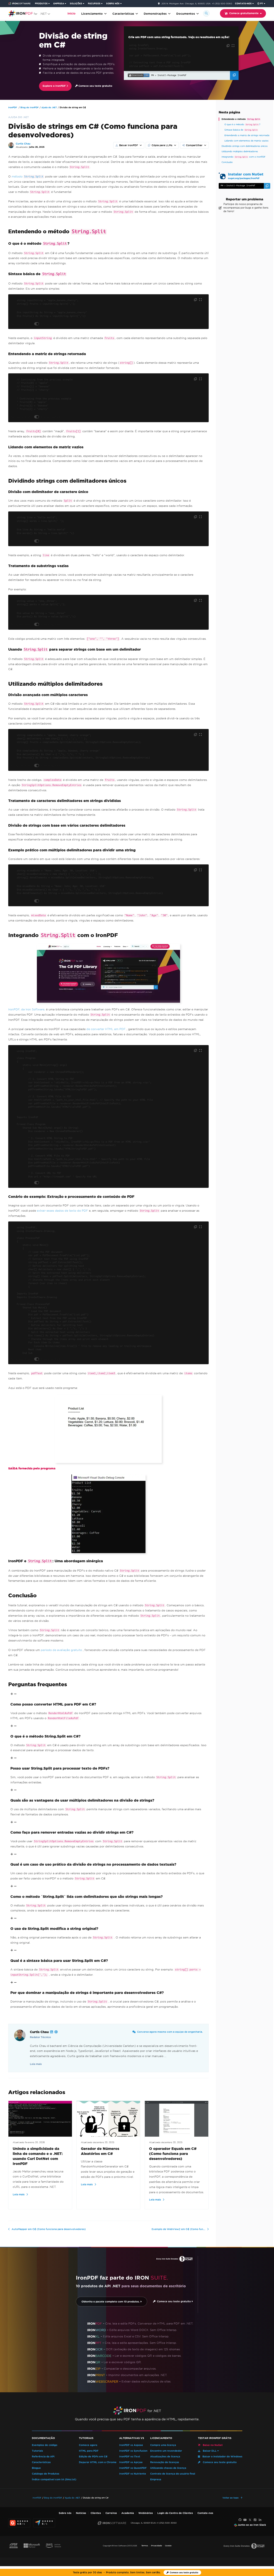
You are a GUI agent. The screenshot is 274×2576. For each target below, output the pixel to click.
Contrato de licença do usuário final (172, 2473)
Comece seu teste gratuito (93, 86)
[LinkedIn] (260, 2520)
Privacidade (156, 2546)
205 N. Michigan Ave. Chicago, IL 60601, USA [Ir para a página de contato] (185, 3)
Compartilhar (192, 145)
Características (125, 13)
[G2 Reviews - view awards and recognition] (19, 2522)
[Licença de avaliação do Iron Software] (182, 2572)
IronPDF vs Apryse (131, 2462)
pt (260, 3)
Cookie (168, 2546)
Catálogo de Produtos (45, 2473)
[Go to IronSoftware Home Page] (19, 3)
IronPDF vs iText (129, 2456)
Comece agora (88, 2445)
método (28, 176)
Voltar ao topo (230, 2498)
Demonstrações (157, 13)
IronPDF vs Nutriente (132, 2473)
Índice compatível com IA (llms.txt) (54, 2479)
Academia (127, 2513)
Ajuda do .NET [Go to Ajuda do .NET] (49, 107)
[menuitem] (42, 3)
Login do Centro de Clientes (175, 2513)
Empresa (155, 2479)
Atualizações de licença (165, 2456)
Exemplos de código (44, 2445)
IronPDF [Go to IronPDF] (12, 107)
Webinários (145, 2513)
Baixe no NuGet (210, 2445)
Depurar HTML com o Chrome (98, 2462)
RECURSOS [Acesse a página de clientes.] (94, 3)
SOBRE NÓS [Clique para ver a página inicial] (113, 3)
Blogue (36, 2468)
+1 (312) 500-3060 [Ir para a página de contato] (222, 3)
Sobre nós (65, 2513)
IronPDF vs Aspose (131, 2445)
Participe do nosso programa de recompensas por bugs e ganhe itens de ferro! (245, 208)
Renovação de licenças (164, 2462)
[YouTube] (245, 2520)
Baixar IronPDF (127, 145)
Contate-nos (205, 2513)
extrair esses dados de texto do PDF (62, 1210)
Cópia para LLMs (160, 145)
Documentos (187, 13)
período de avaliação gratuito (61, 1650)
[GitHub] (240, 2520)
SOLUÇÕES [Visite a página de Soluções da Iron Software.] (76, 3)
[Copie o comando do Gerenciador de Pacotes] (234, 75)
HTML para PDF (88, 2451)
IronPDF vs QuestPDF (133, 2468)
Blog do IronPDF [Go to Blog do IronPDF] (29, 107)
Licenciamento (94, 13)
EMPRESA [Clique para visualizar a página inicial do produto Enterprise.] (58, 3)
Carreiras (111, 2513)
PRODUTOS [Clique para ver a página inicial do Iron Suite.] (41, 3)
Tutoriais (37, 2451)
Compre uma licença (163, 2445)
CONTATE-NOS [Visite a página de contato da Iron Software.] (243, 3)
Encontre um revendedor (166, 2451)
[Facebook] (255, 2520)
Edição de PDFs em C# (93, 2456)
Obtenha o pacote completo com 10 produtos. (111, 2301)
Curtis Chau (23, 143)
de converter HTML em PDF (106, 1029)
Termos (144, 2546)
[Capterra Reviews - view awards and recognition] (44, 2522)
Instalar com (245, 175)
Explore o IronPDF (55, 86)
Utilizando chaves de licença (168, 2468)
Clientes (96, 2513)
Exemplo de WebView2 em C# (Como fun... (178, 2229)
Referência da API (43, 2456)
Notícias (81, 2513)
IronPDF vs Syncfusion (133, 2451)
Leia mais (36, 2064)
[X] (250, 2520)
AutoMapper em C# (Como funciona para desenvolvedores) (49, 2229)
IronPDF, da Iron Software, (26, 1009)
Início (71, 13)
